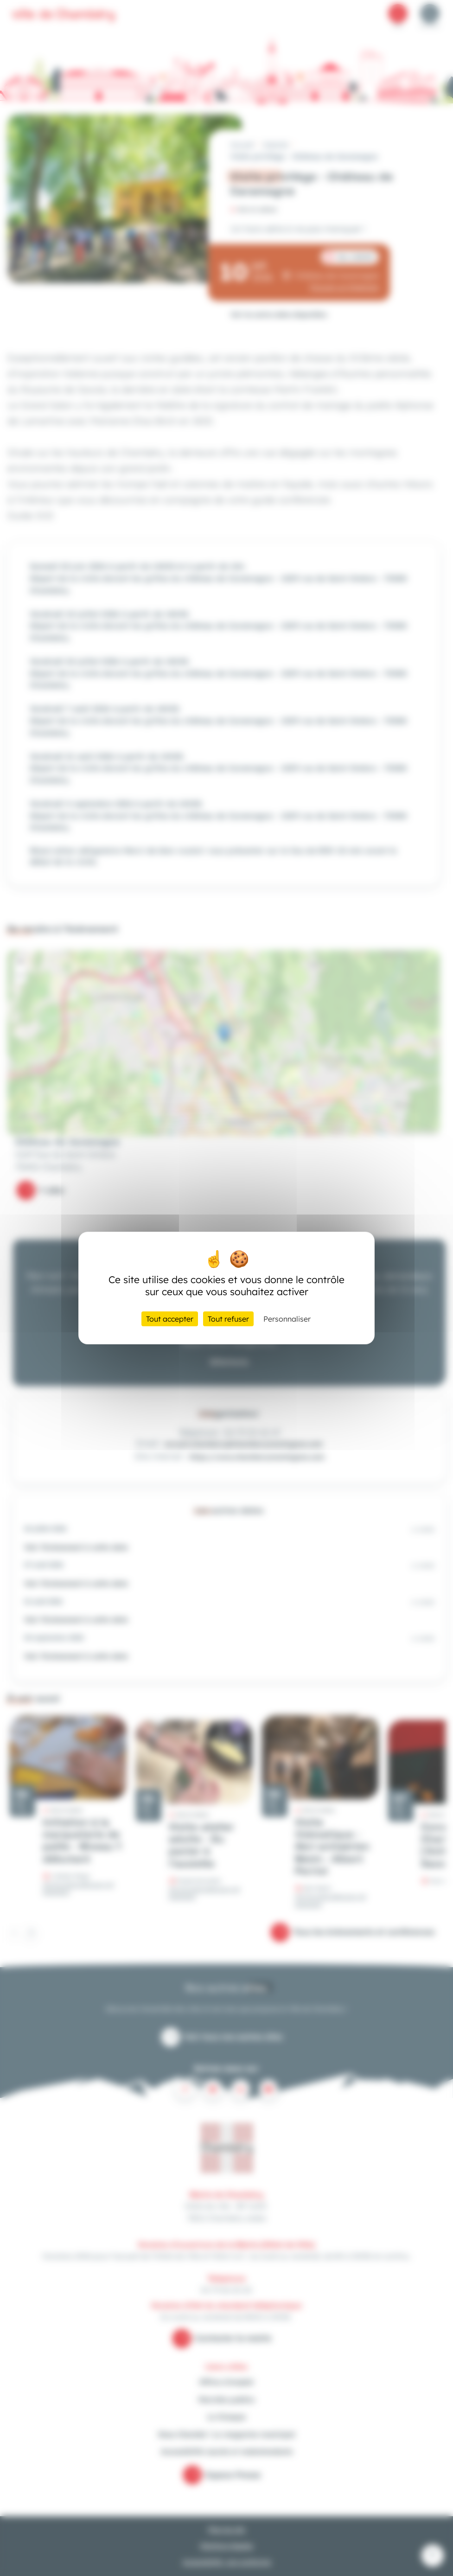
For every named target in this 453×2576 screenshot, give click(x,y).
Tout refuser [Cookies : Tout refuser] (228, 1318)
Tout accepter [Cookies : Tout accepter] (169, 1318)
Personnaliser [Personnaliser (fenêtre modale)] (287, 1318)
